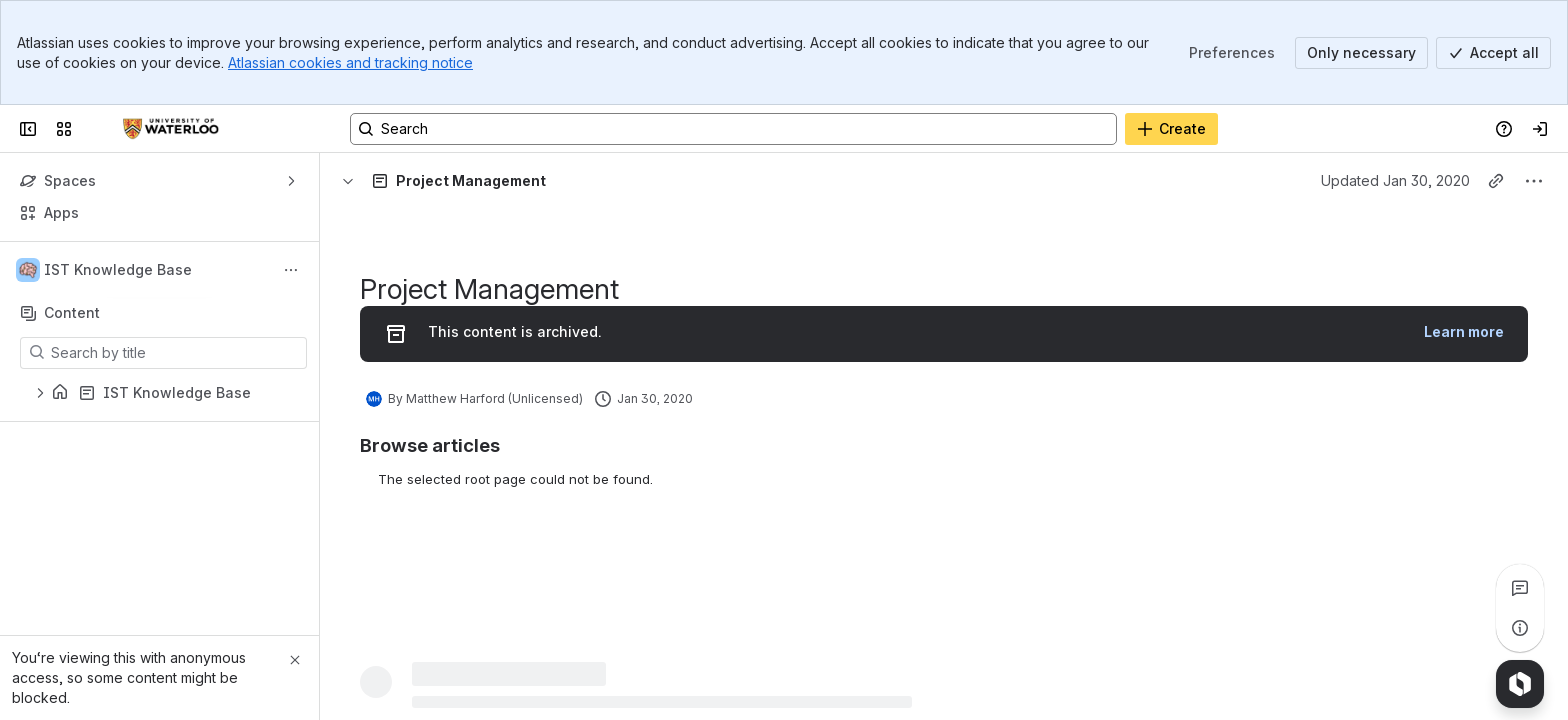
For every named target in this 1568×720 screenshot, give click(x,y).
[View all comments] (1520, 588)
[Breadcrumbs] (423, 181)
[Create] (1171, 129)
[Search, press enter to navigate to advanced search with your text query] (733, 129)
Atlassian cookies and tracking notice (350, 62)
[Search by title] (175, 353)
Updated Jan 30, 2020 (1395, 180)
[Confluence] (171, 129)
